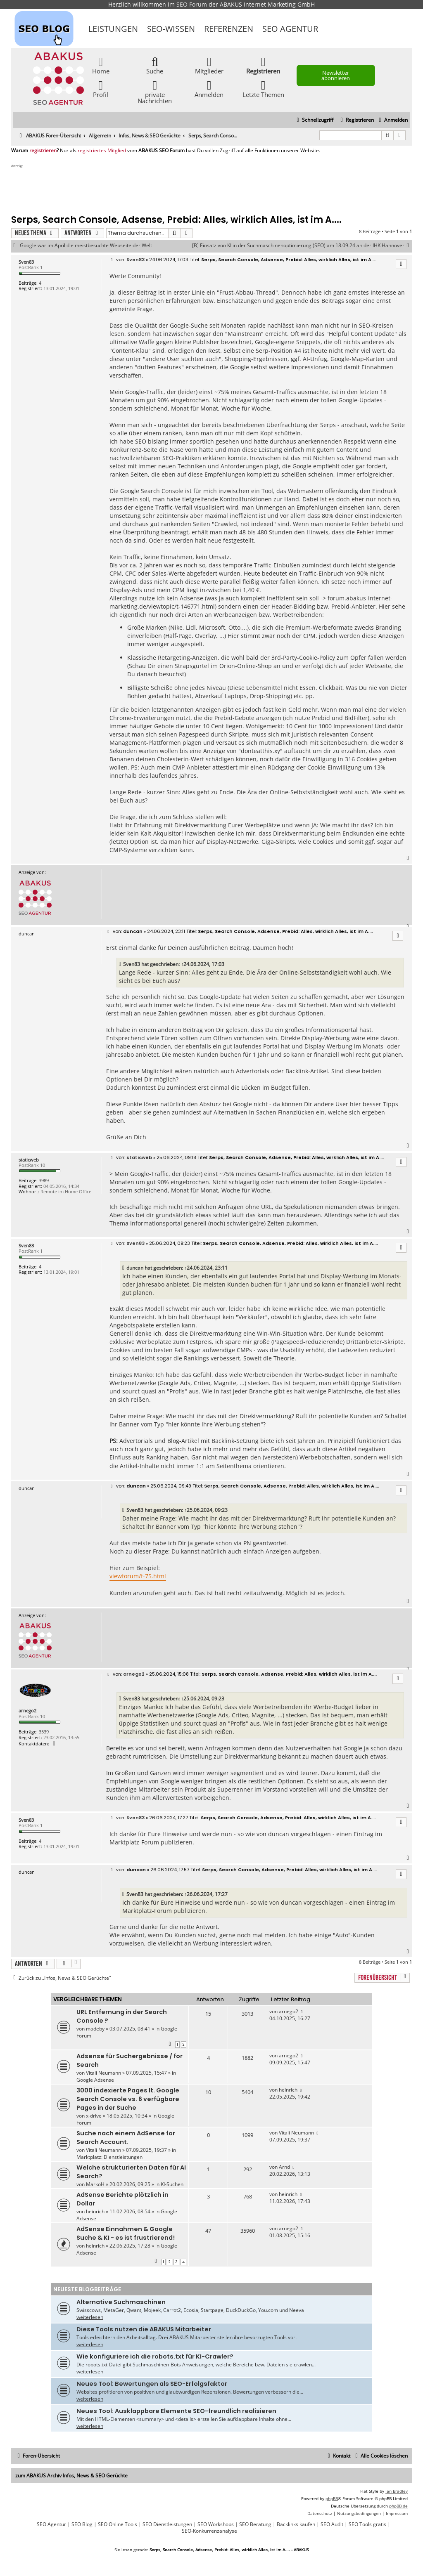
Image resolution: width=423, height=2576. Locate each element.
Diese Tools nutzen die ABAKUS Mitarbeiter (143, 2329)
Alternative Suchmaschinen (121, 2302)
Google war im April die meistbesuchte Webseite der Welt (86, 245)
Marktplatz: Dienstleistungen (109, 2156)
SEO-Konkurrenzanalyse (209, 2531)
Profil (100, 88)
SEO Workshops (215, 2524)
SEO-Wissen (171, 28)
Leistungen (113, 28)
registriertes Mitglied (102, 150)
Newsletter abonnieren (335, 75)
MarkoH (95, 2184)
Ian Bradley (396, 2491)
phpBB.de (398, 2506)
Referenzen (228, 28)
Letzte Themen (263, 88)
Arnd (284, 2166)
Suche (154, 65)
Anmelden (209, 88)
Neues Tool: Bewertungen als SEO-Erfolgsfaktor (151, 2384)
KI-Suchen (172, 2184)
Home (100, 65)
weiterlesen (89, 2317)
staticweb (29, 1159)
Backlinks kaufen (296, 2524)
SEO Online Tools (117, 2524)
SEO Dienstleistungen (167, 2524)
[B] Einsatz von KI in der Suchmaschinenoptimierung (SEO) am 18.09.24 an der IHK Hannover (302, 245)
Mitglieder (209, 65)
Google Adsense (95, 2079)
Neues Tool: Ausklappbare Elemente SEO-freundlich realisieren (176, 2411)
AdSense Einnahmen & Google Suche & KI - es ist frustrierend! (125, 2233)
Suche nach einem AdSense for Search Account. (125, 2137)
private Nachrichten (155, 91)
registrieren (43, 150)
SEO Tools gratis (367, 2524)
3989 (44, 1180)
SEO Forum (191, 4)
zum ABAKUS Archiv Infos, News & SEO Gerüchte (71, 2475)
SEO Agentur (290, 28)
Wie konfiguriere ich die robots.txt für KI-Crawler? (154, 2356)
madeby (95, 2028)
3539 (44, 1731)
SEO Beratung (255, 2524)
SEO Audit (332, 2524)
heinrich (288, 2089)
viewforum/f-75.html (137, 1576)
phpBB (332, 2498)
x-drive (94, 2115)
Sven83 (26, 261)
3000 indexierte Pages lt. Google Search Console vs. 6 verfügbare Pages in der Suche (127, 2099)
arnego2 (27, 1710)
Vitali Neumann (103, 2072)
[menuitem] (392, 120)
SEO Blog (82, 2524)
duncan (134, 1267)
